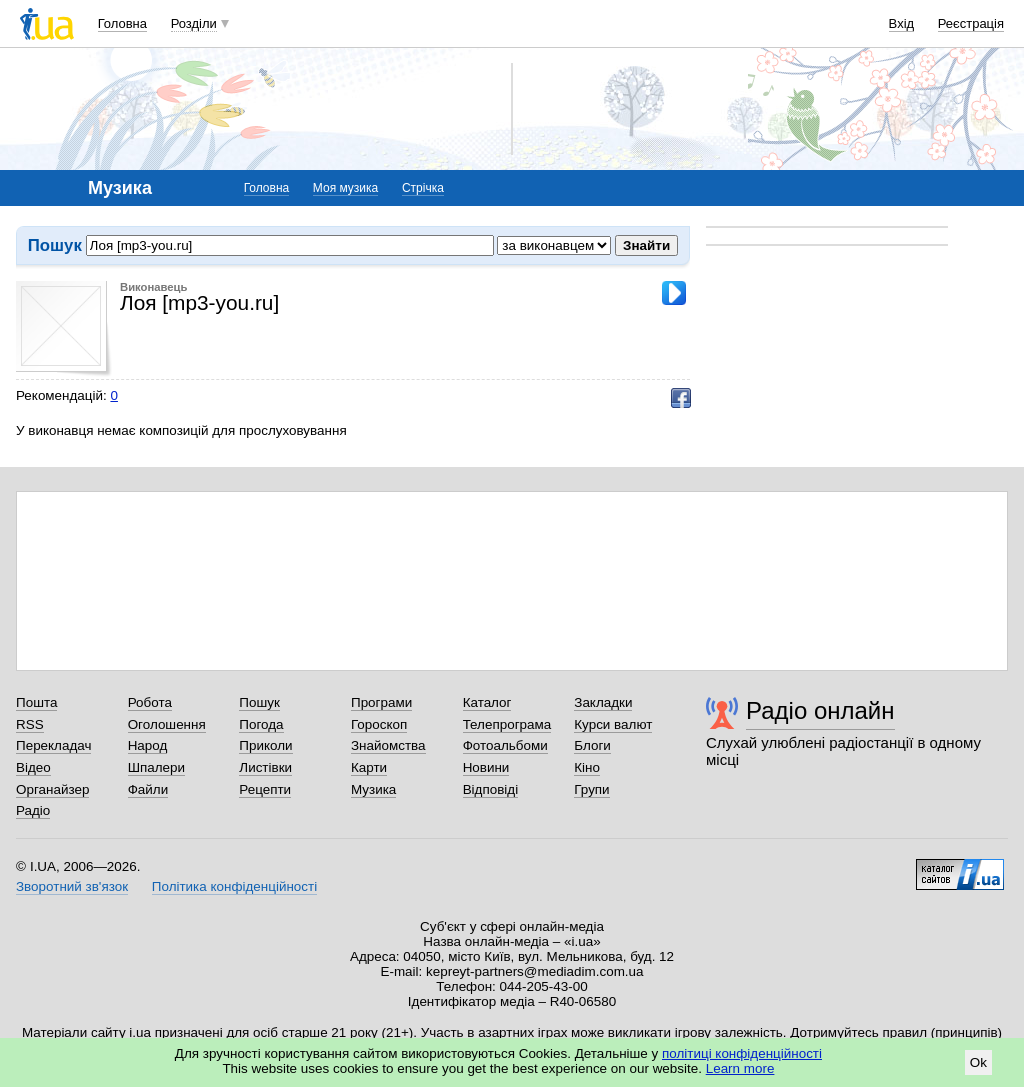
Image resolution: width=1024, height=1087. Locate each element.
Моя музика (345, 188)
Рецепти (265, 789)
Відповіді (491, 789)
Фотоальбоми (505, 745)
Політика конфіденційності (234, 886)
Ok (978, 1062)
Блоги (592, 745)
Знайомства (388, 745)
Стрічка (423, 188)
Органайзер (52, 789)
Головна (122, 23)
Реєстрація (971, 23)
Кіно (587, 767)
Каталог (487, 702)
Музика (373, 789)
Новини (486, 767)
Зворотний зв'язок (72, 886)
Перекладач (53, 745)
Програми (381, 702)
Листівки (265, 767)
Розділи (194, 23)
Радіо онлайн (820, 710)
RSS (30, 724)
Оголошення (167, 724)
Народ (148, 745)
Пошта (36, 702)
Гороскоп (379, 724)
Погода (261, 724)
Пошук (259, 702)
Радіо (33, 810)
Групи (591, 789)
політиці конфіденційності (742, 1053)
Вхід (902, 23)
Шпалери (156, 767)
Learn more (740, 1068)
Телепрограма (507, 724)
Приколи (265, 745)
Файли (148, 789)
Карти (369, 767)
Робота (150, 702)
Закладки (603, 702)
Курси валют (613, 724)
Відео (33, 767)
